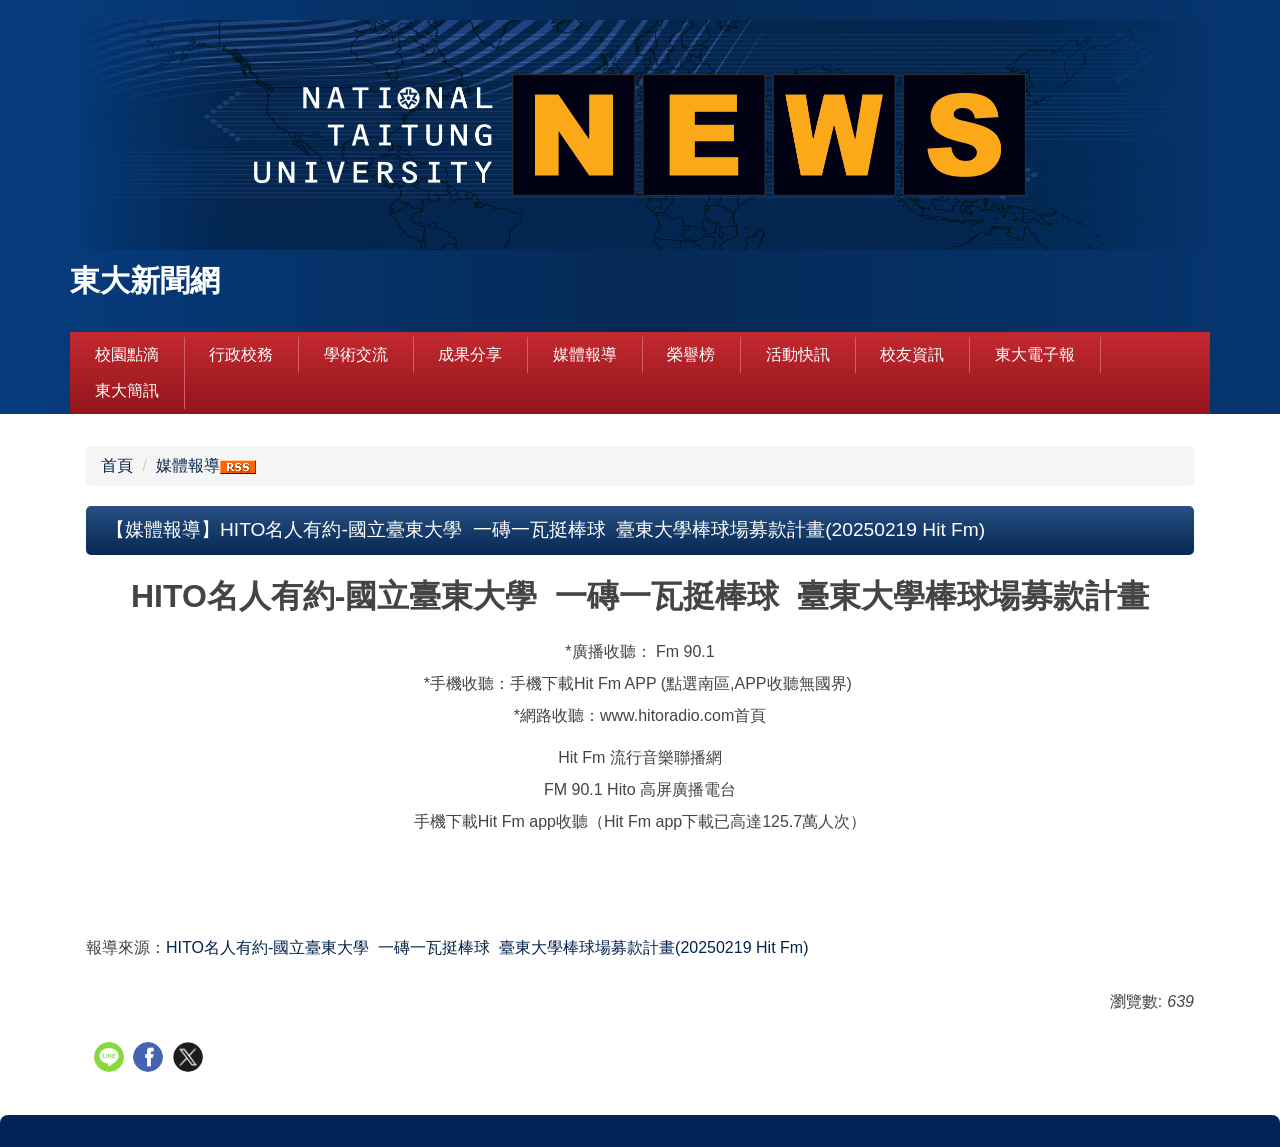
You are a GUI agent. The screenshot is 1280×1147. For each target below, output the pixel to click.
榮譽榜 (691, 354)
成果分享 (470, 354)
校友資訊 (912, 354)
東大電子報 (1035, 354)
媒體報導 (585, 354)
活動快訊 (798, 354)
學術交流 (356, 354)
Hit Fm (487, 947)
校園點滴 (127, 354)
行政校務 (241, 354)
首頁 (117, 465)
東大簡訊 (127, 390)
